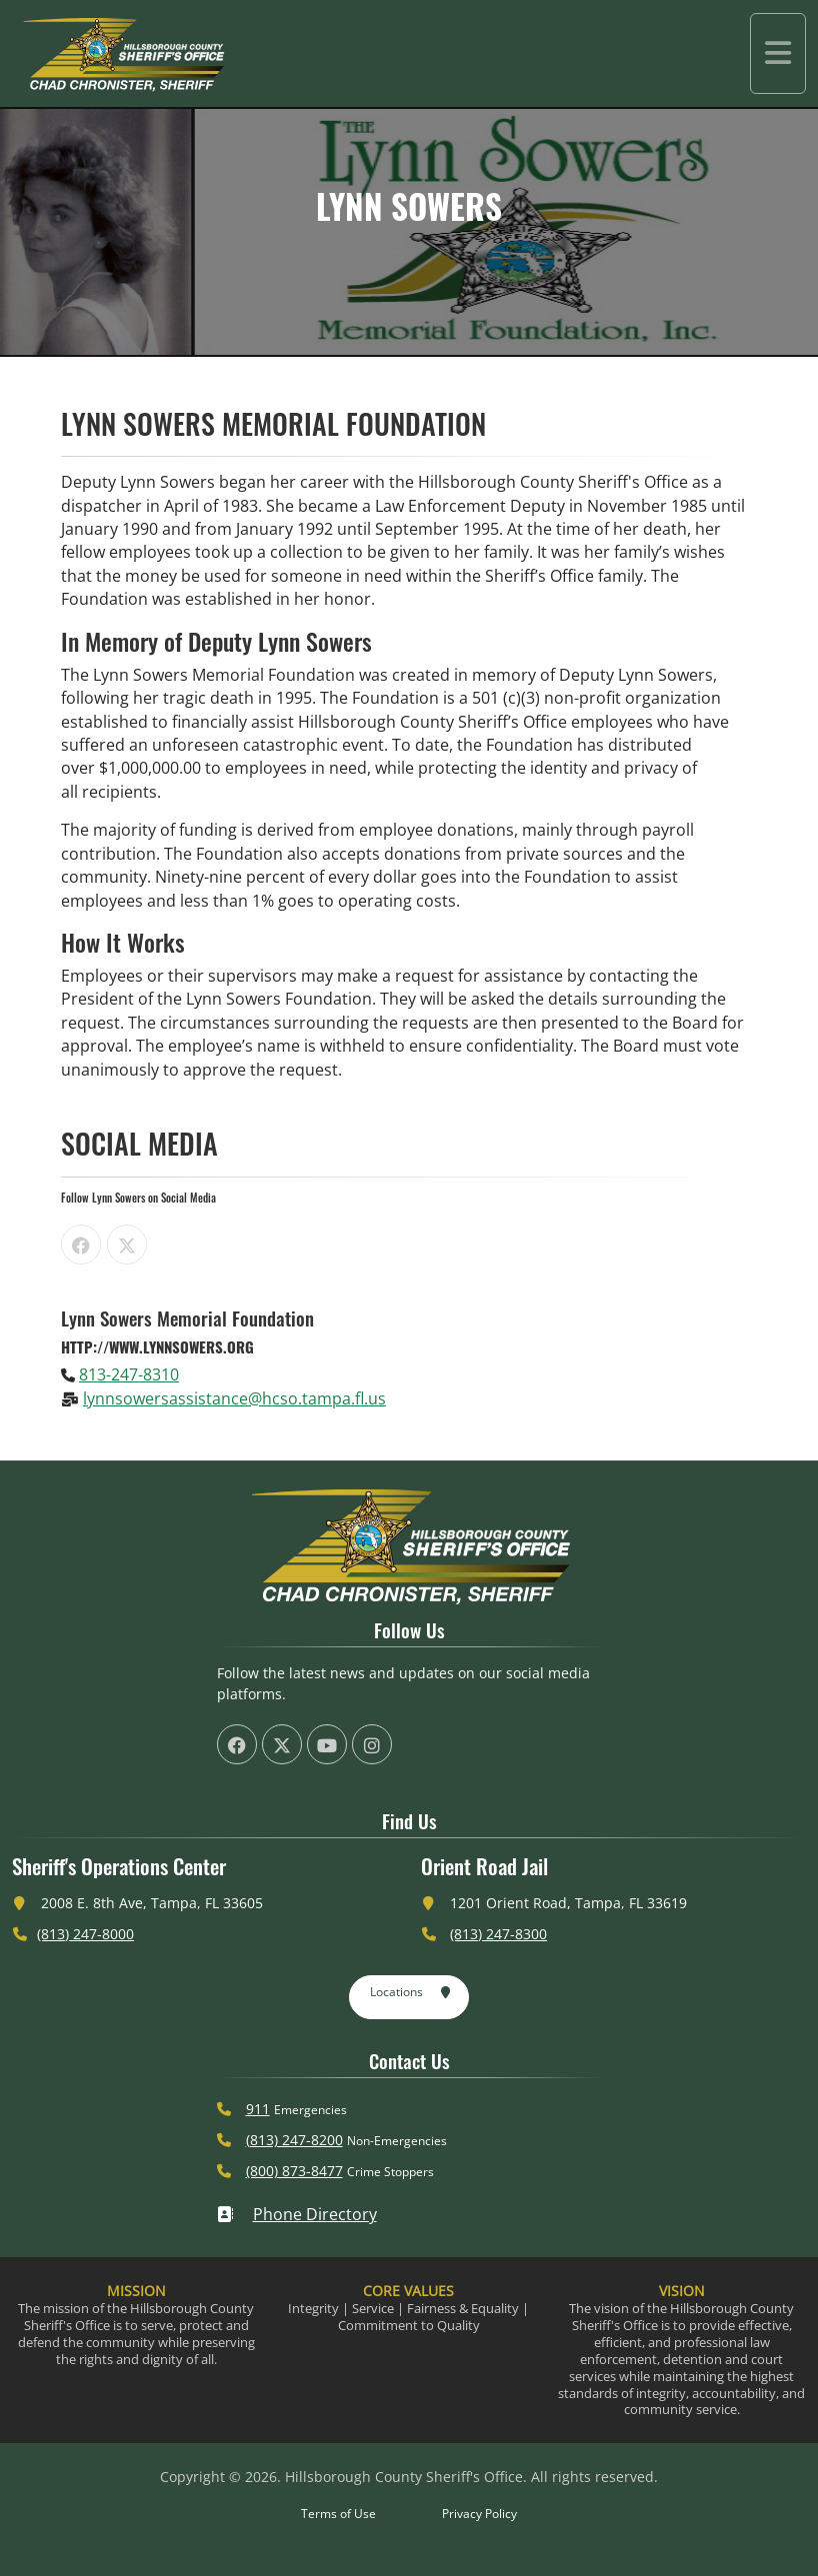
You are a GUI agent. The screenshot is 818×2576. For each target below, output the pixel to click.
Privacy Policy (479, 2513)
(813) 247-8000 (85, 1933)
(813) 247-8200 (294, 2139)
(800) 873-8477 (294, 2170)
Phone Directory (297, 2214)
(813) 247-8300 (498, 1933)
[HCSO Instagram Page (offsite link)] (372, 1744)
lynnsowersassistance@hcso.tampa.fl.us (234, 1398)
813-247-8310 (129, 1374)
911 (258, 2108)
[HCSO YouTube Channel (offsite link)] (327, 1744)
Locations (410, 1993)
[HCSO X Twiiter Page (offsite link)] (282, 1744)
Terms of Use (338, 2513)
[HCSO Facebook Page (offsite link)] (237, 1744)
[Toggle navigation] (778, 53)
